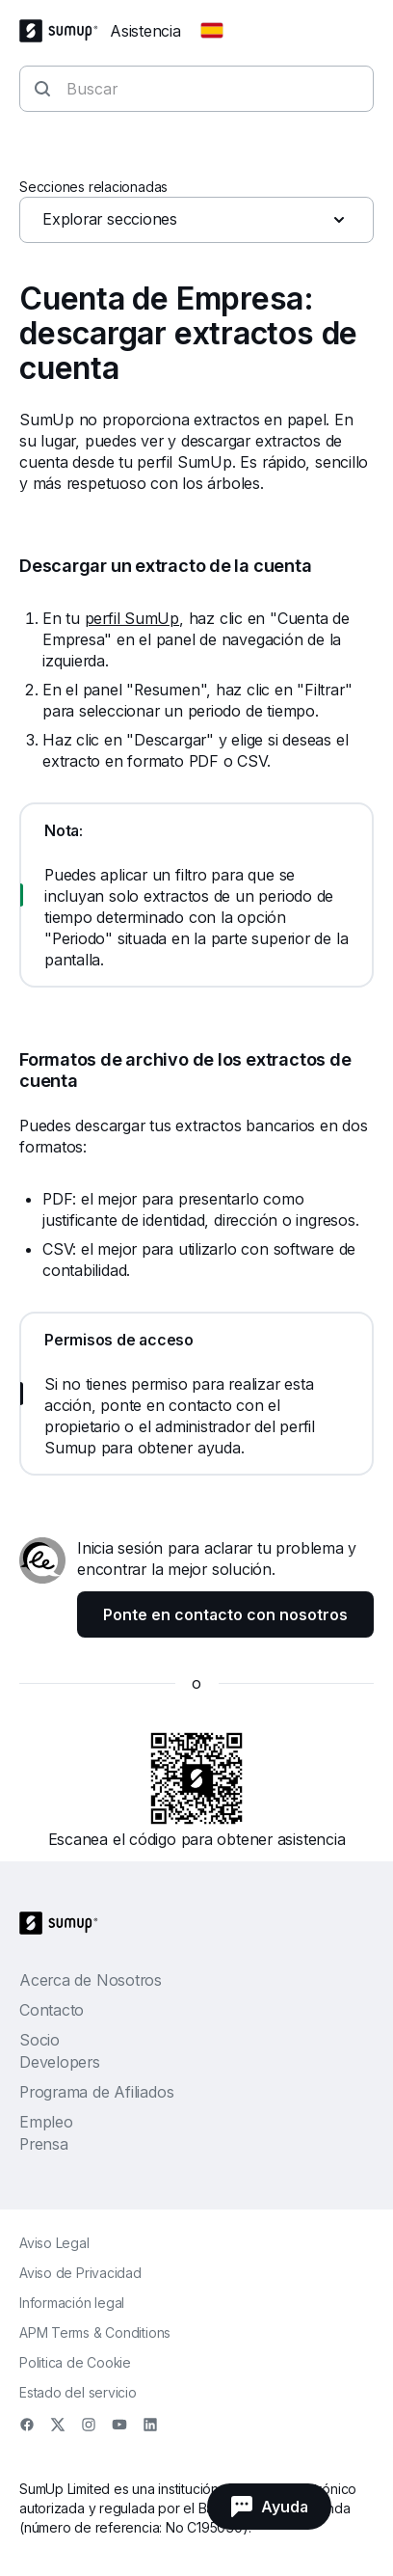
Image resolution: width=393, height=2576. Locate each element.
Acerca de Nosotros (90, 1980)
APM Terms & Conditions (94, 2332)
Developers (59, 2062)
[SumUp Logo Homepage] (64, 31)
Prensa (43, 2144)
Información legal (71, 2302)
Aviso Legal (54, 2243)
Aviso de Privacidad (80, 2272)
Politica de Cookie (75, 2362)
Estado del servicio (78, 2392)
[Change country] (212, 31)
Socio (39, 2039)
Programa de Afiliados (96, 2091)
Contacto (51, 2010)
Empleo (46, 2121)
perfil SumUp (132, 618)
